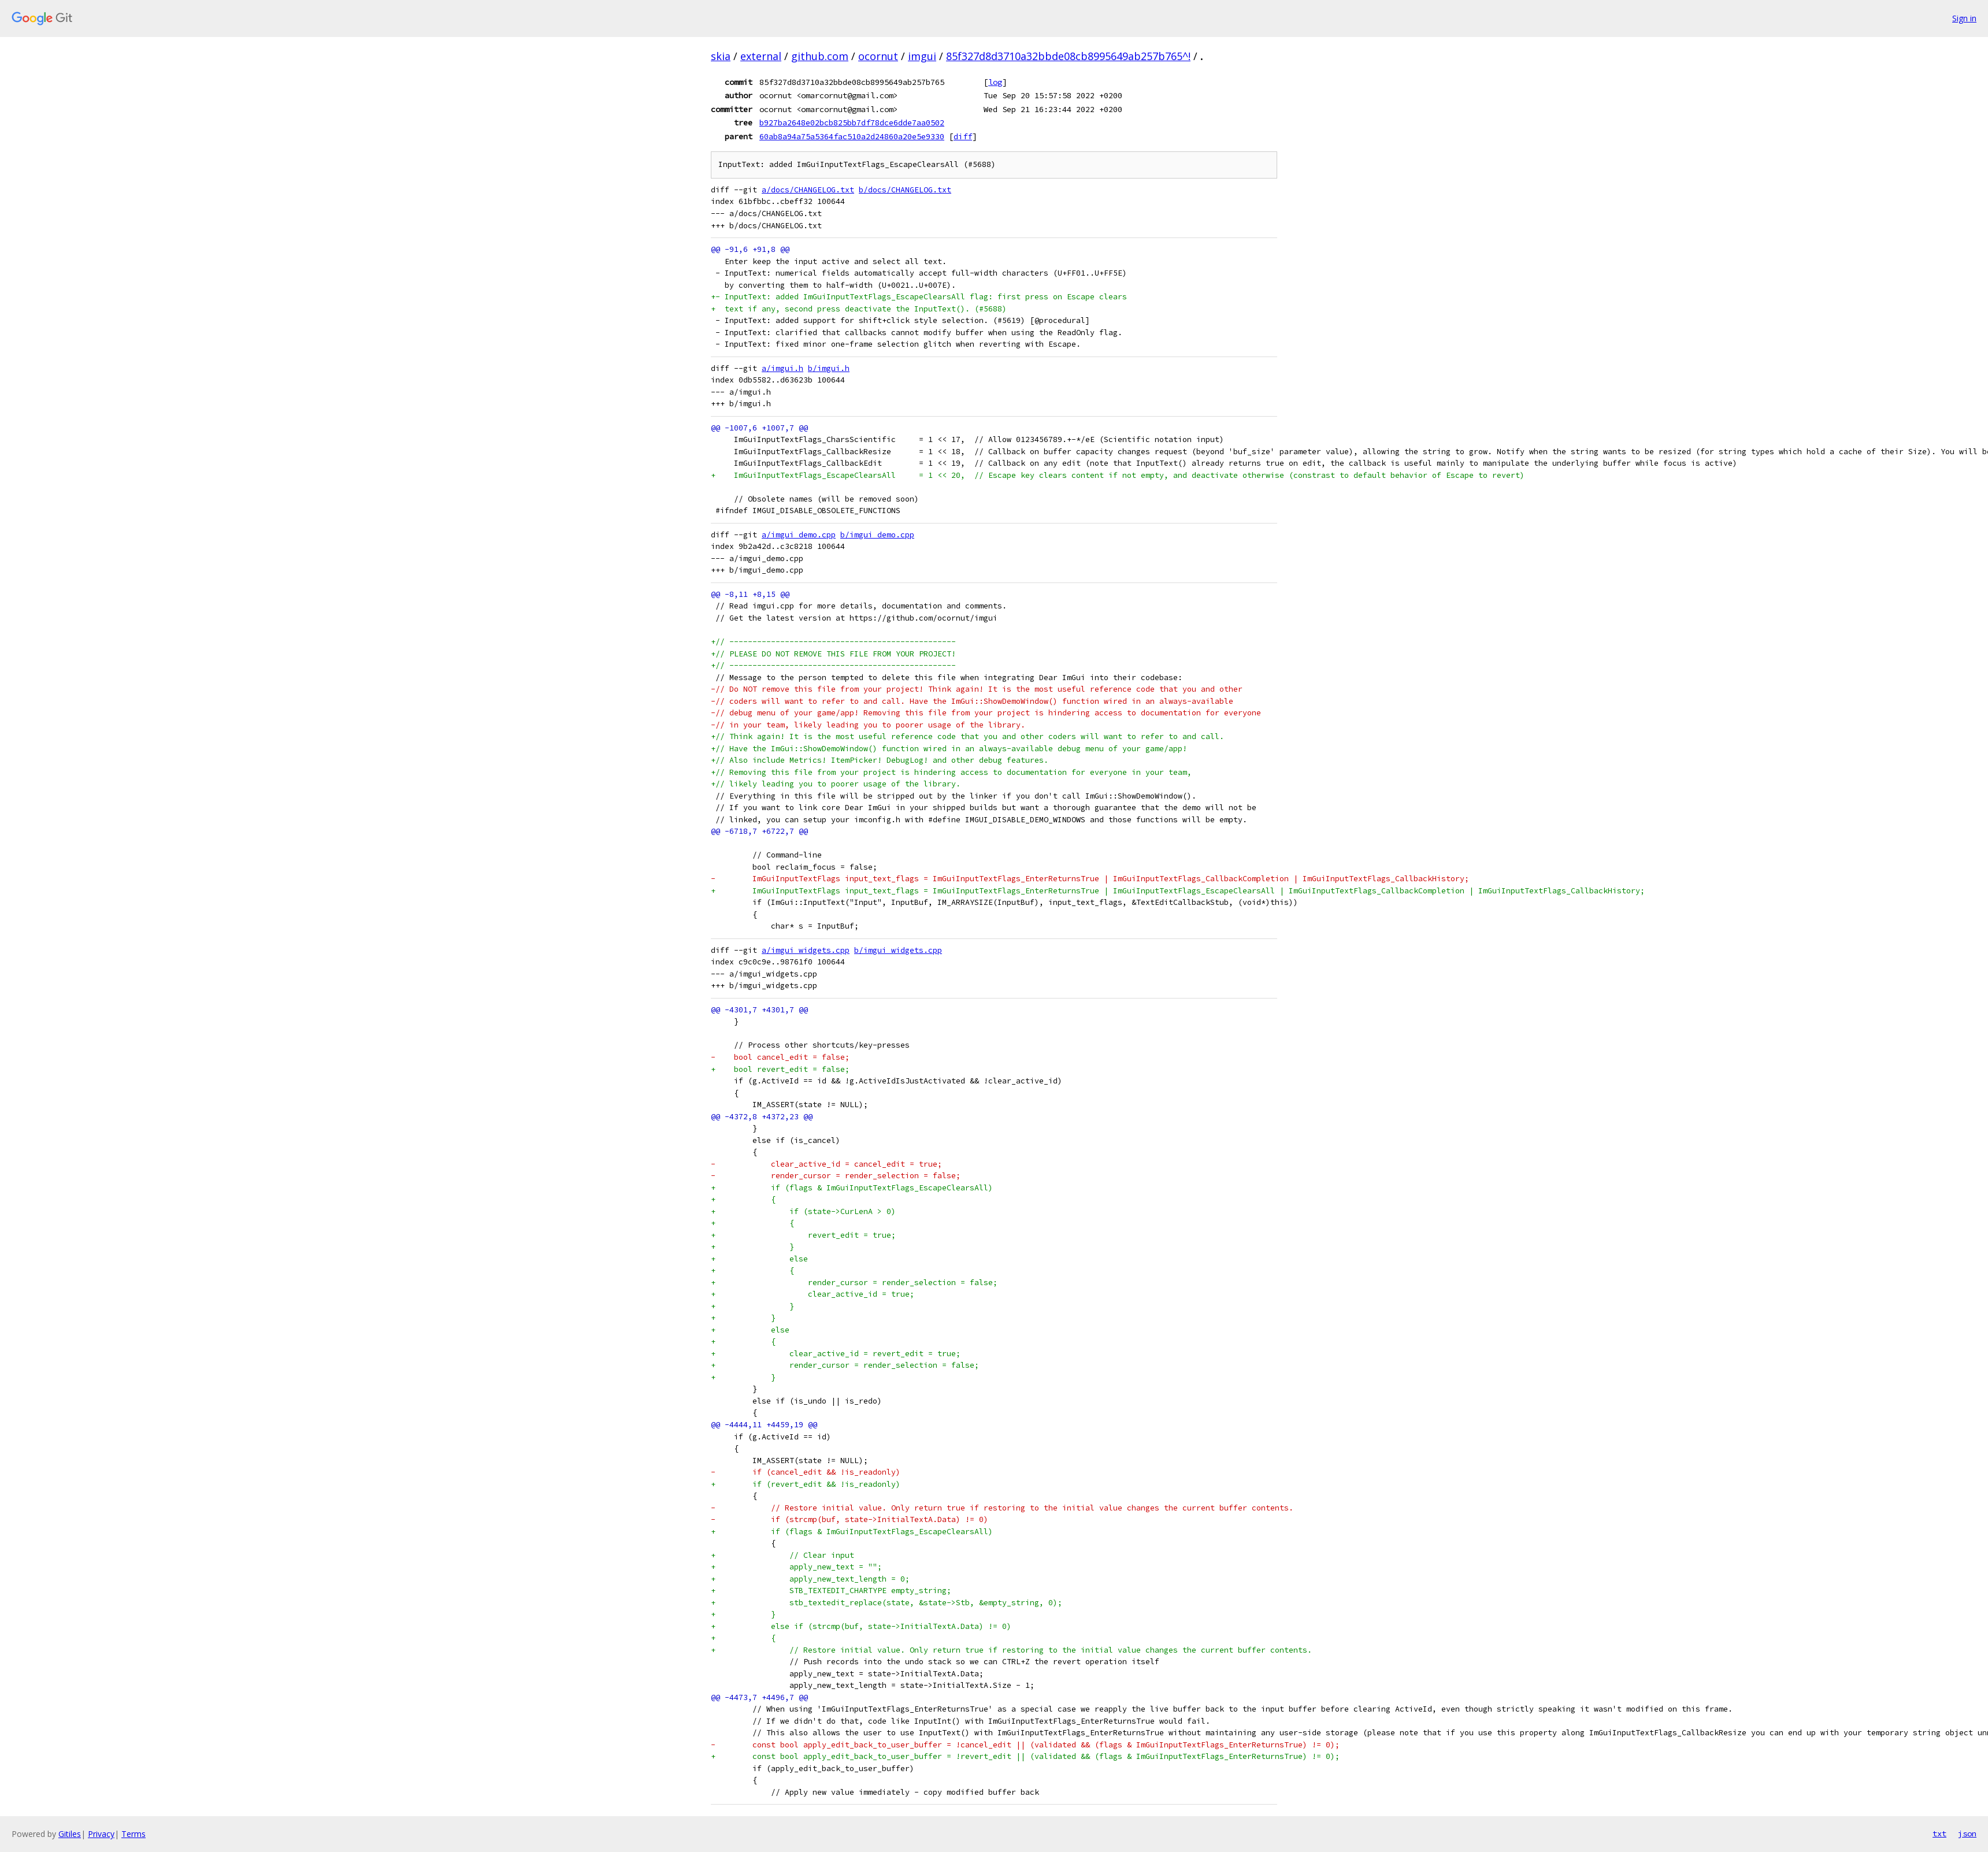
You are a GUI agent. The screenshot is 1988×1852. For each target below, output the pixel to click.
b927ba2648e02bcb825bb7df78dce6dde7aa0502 (851, 122)
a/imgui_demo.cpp (799, 535)
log (995, 82)
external (760, 56)
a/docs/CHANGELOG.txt (808, 190)
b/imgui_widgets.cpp (898, 950)
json (1967, 1833)
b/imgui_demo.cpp (877, 535)
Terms (133, 1833)
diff (963, 136)
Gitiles (69, 1833)
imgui (922, 56)
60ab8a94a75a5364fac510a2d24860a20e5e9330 (851, 136)
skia (720, 56)
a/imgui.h (782, 368)
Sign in (1964, 18)
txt (1939, 1833)
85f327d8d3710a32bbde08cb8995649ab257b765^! (1068, 56)
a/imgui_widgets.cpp (806, 950)
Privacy (101, 1833)
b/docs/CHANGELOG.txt (905, 190)
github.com (819, 56)
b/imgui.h (829, 368)
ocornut (878, 56)
